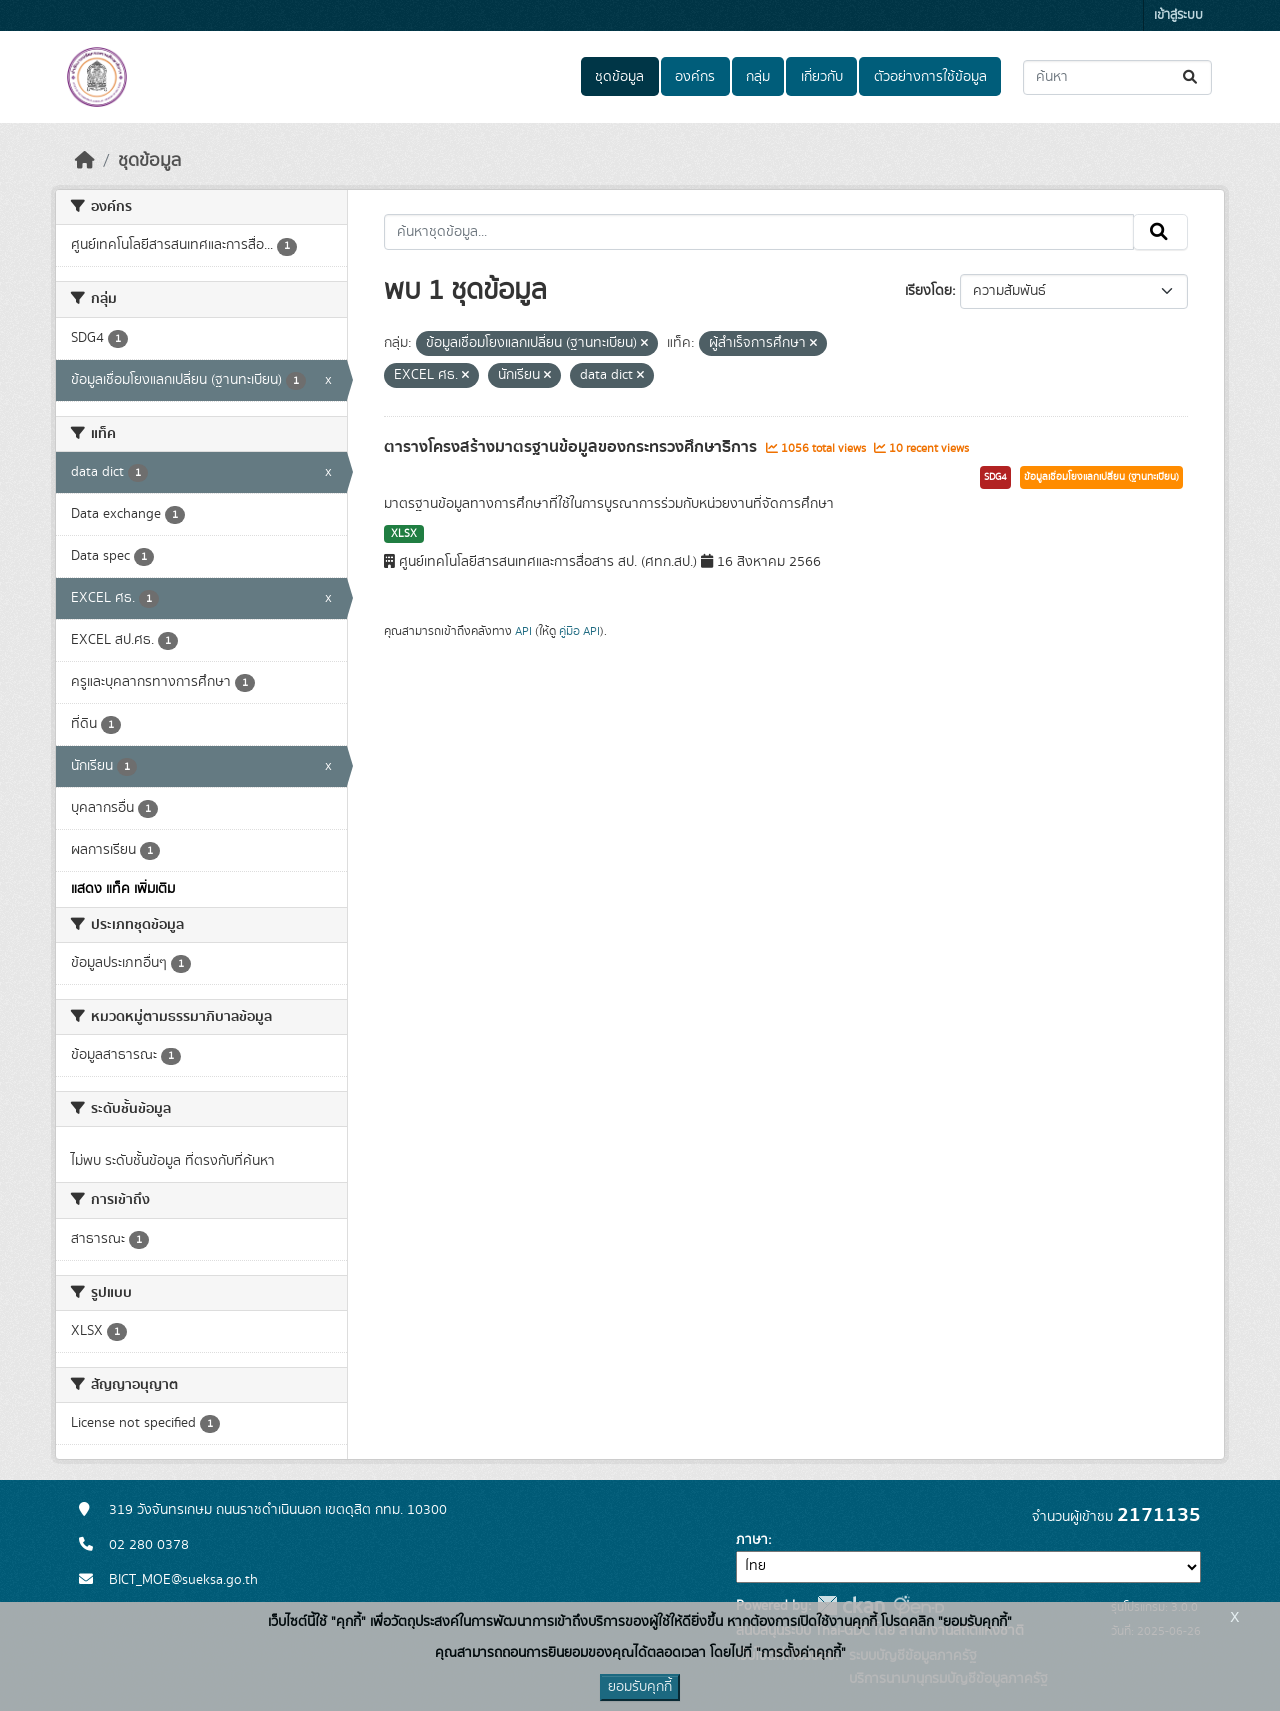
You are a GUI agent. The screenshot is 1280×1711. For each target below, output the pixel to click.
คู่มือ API (579, 631)
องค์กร (695, 77)
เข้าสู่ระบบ (1178, 15)
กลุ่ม (758, 77)
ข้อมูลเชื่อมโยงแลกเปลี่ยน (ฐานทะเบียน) (1101, 477)
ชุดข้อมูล (619, 77)
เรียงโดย (928, 291)
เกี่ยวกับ (822, 77)
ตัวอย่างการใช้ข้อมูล (930, 77)
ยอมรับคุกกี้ (640, 1687)
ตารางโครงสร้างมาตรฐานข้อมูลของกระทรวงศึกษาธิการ (572, 447)
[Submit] (1191, 77)
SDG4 (995, 477)
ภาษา (752, 1540)
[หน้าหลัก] (85, 161)
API (523, 631)
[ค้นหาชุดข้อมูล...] (1117, 77)
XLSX (404, 534)
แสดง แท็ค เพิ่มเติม (123, 889)
